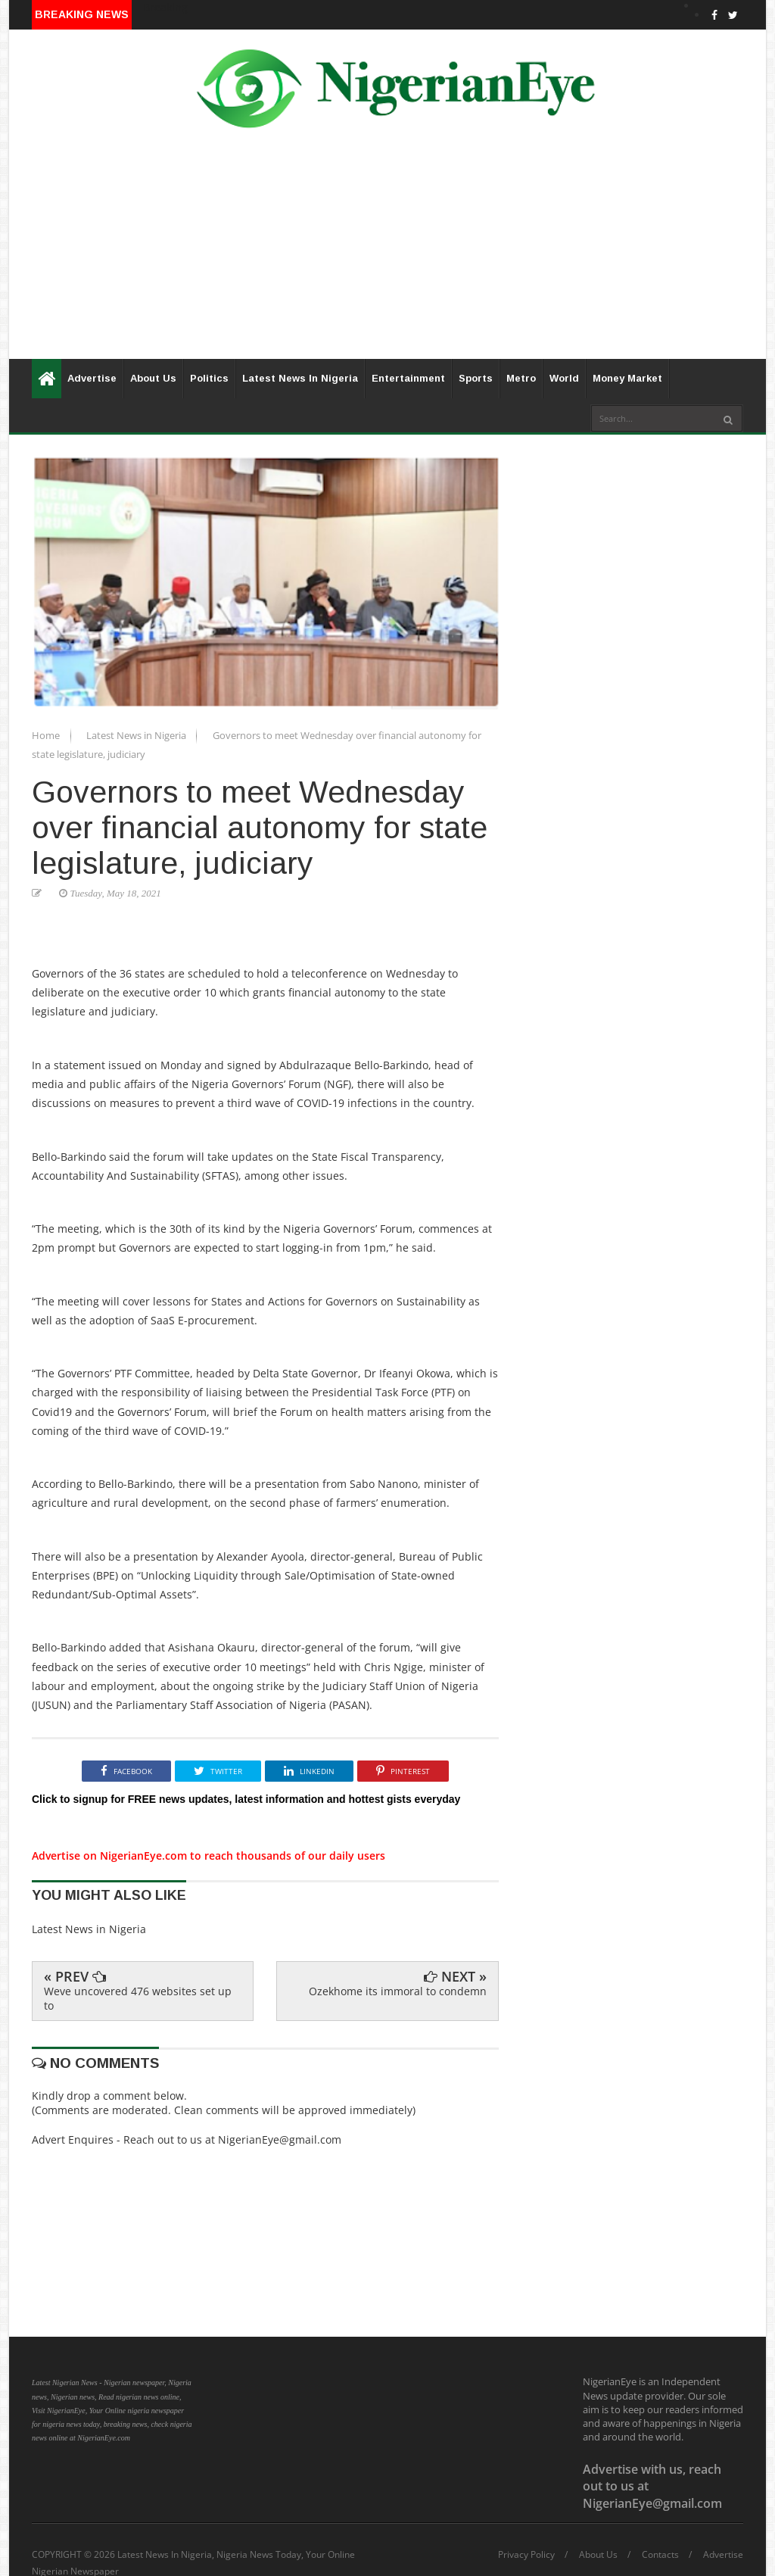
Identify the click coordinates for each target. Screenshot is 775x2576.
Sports (476, 378)
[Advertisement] (387, 253)
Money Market (627, 378)
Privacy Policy (526, 2554)
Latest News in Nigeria (137, 735)
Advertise (92, 378)
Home (47, 735)
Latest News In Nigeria (300, 378)
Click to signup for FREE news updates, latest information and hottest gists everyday (246, 1799)
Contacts (660, 2554)
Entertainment (408, 378)
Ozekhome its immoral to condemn (398, 1991)
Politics (209, 378)
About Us (153, 378)
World (564, 378)
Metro (521, 378)
